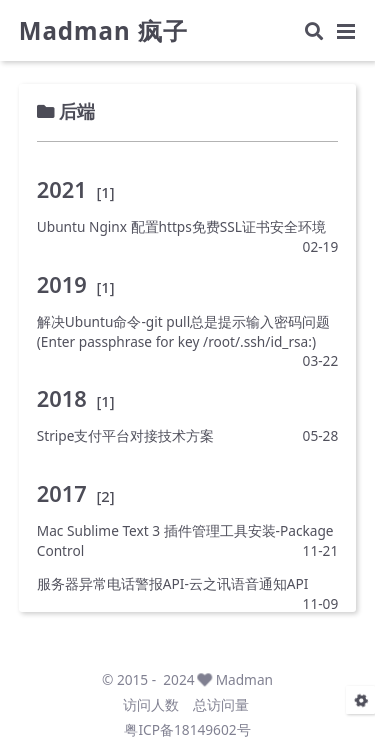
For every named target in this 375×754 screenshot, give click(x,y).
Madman (244, 679)
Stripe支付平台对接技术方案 (126, 435)
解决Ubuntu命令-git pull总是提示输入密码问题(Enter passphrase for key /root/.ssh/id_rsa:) (183, 331)
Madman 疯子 (103, 31)
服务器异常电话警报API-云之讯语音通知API (173, 583)
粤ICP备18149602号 (187, 729)
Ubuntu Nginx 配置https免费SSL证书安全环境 (181, 226)
